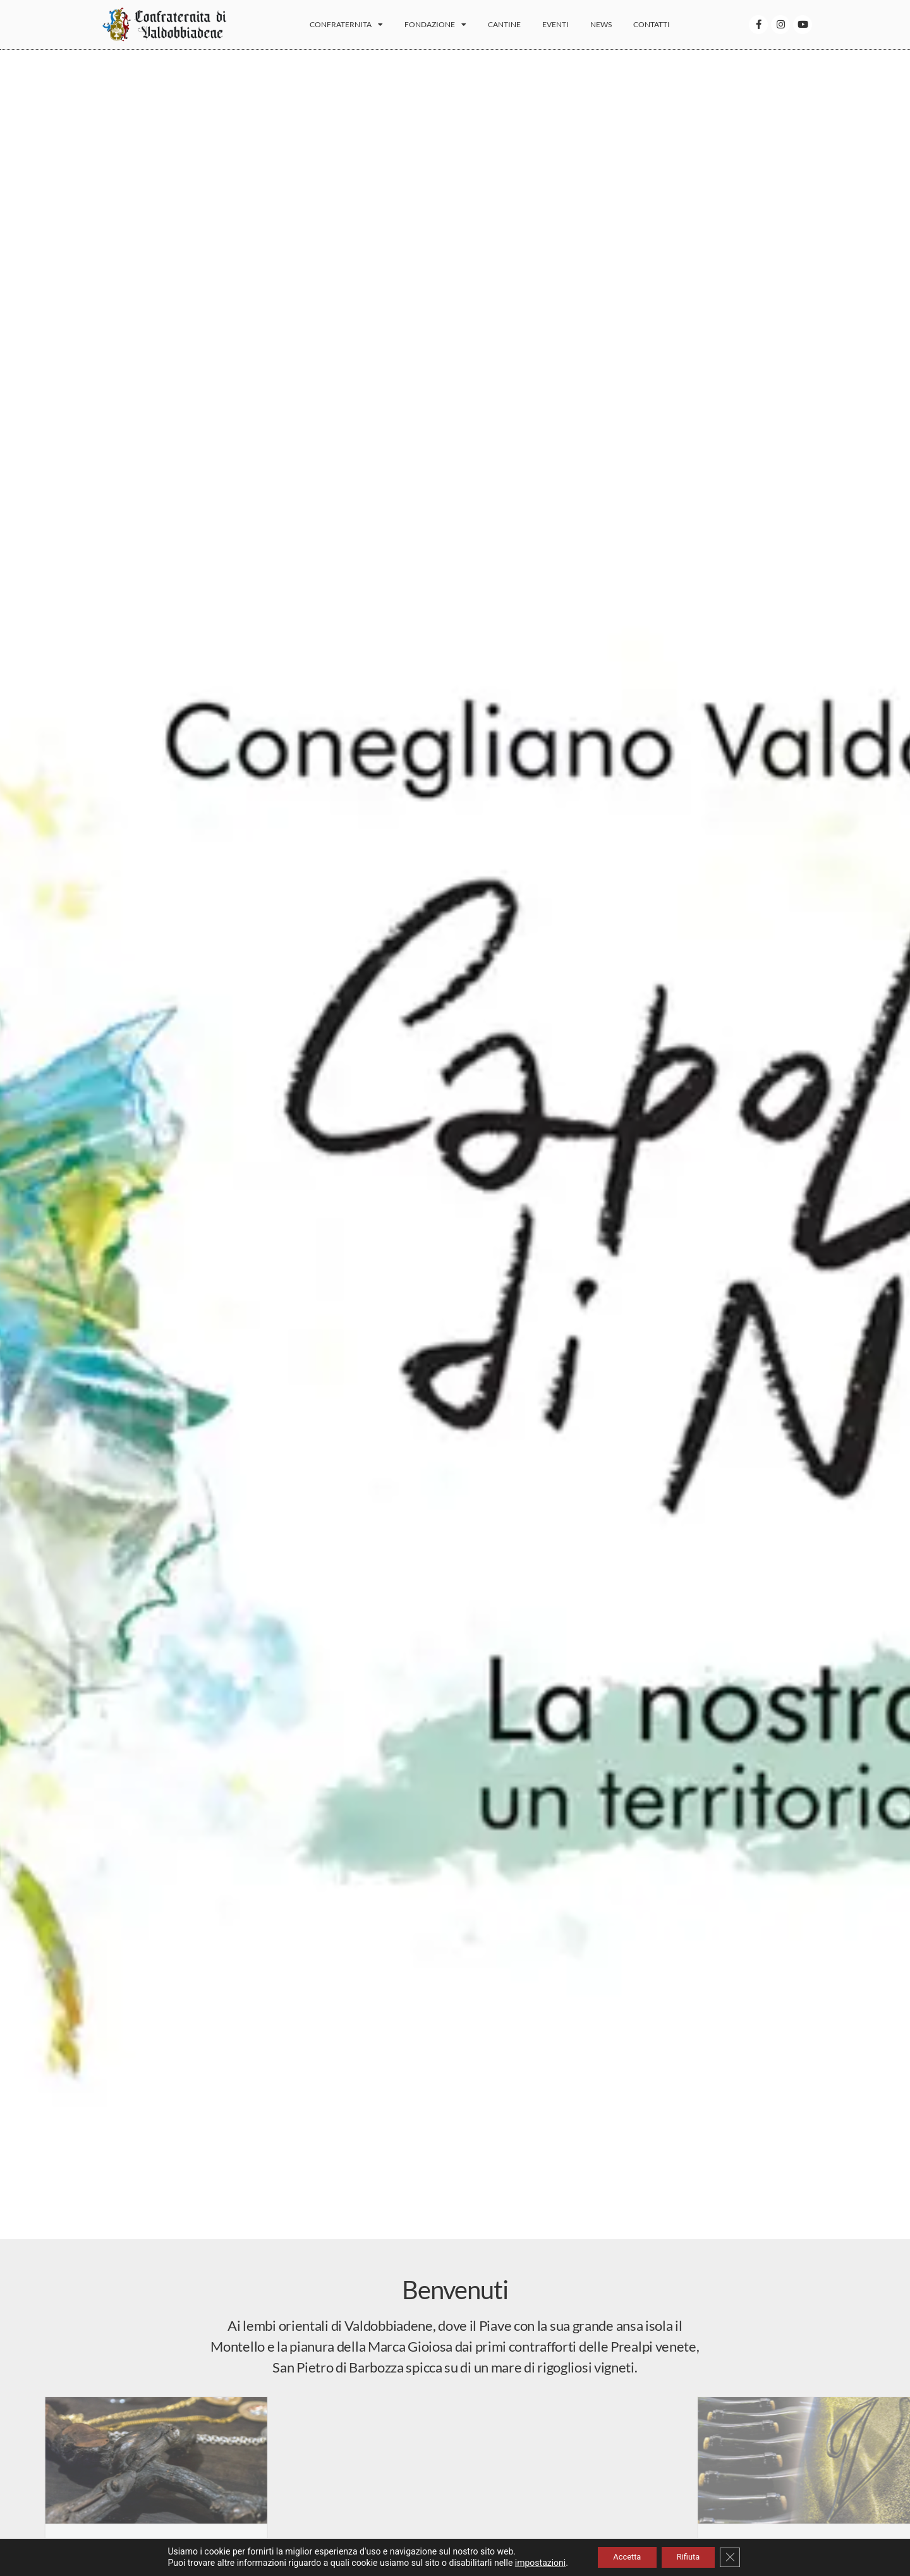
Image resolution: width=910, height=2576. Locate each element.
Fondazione (448, 28)
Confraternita (359, 28)
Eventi (568, 28)
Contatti (664, 28)
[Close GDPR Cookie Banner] (739, 2556)
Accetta (621, 2556)
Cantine (516, 28)
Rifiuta (692, 2556)
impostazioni (529, 2562)
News (613, 28)
